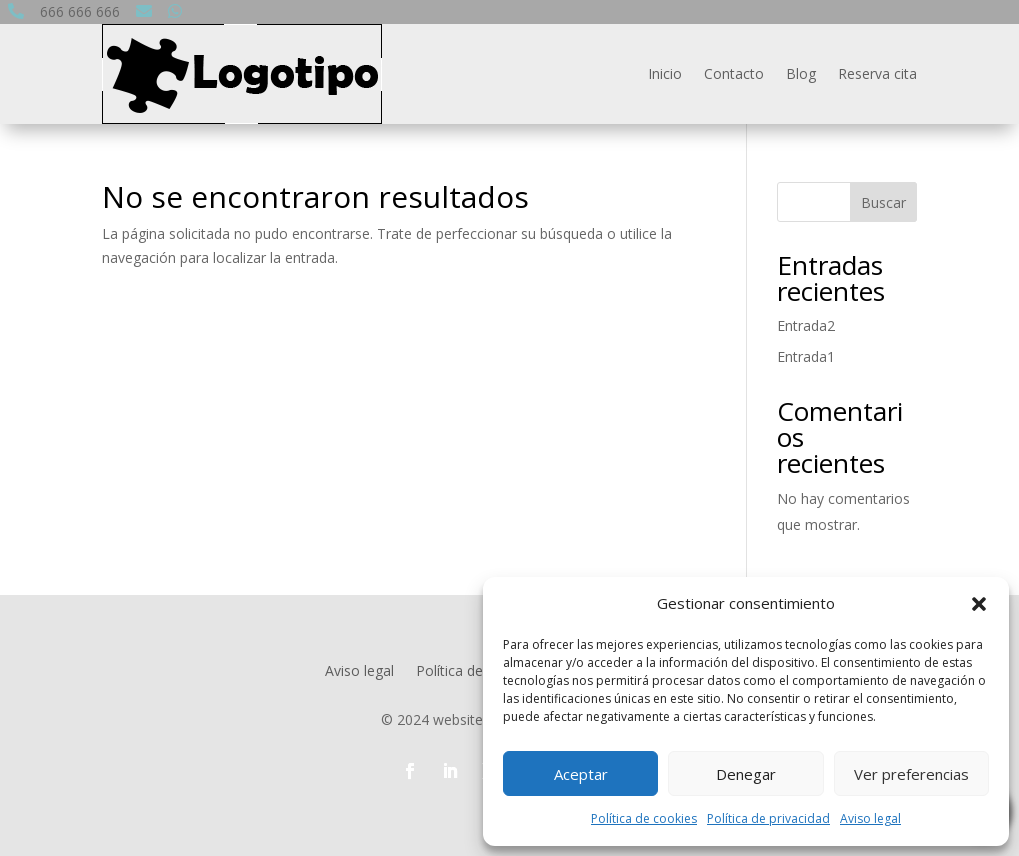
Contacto (734, 73)
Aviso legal (870, 818)
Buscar (883, 202)
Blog (801, 73)
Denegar (746, 774)
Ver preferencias (911, 774)
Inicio (665, 73)
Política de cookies (644, 818)
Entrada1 (806, 356)
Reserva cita (877, 73)
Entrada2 (806, 325)
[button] (979, 604)
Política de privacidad (768, 818)
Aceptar (581, 774)
